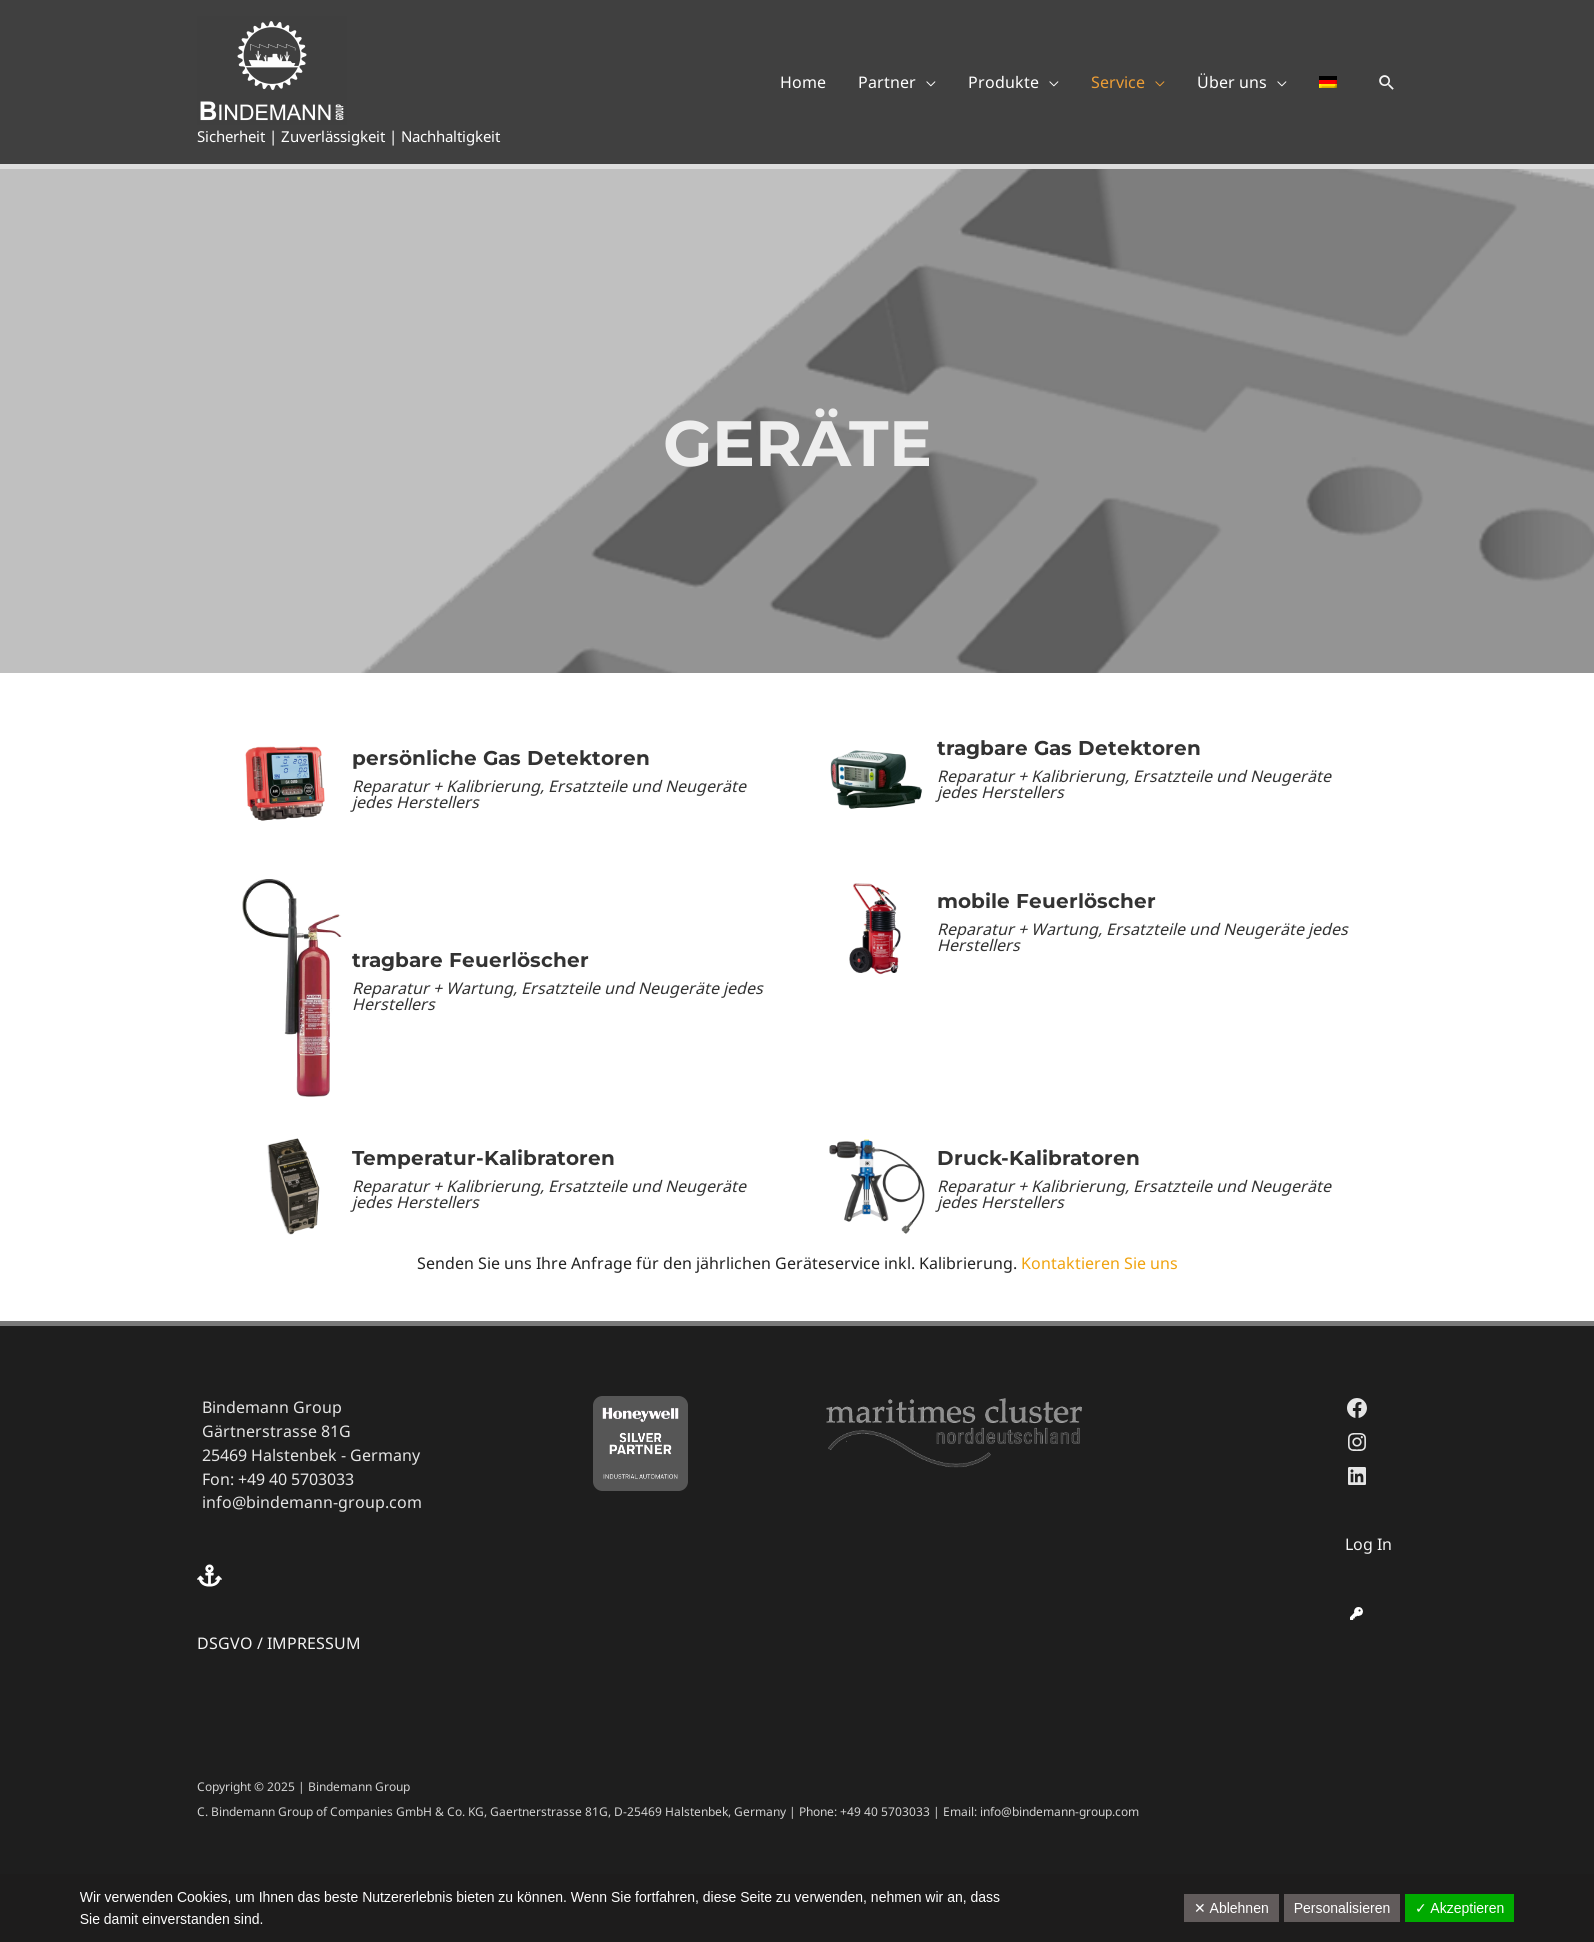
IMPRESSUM (314, 1643)
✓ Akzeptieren (1459, 1908)
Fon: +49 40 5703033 (278, 1479)
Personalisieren (1342, 1908)
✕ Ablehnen (1231, 1908)
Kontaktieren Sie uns (1099, 1263)
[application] (926, 82)
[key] (1356, 1613)
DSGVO (225, 1643)
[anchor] (212, 1575)
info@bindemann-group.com (312, 1502)
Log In (1368, 1544)
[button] (1387, 82)
